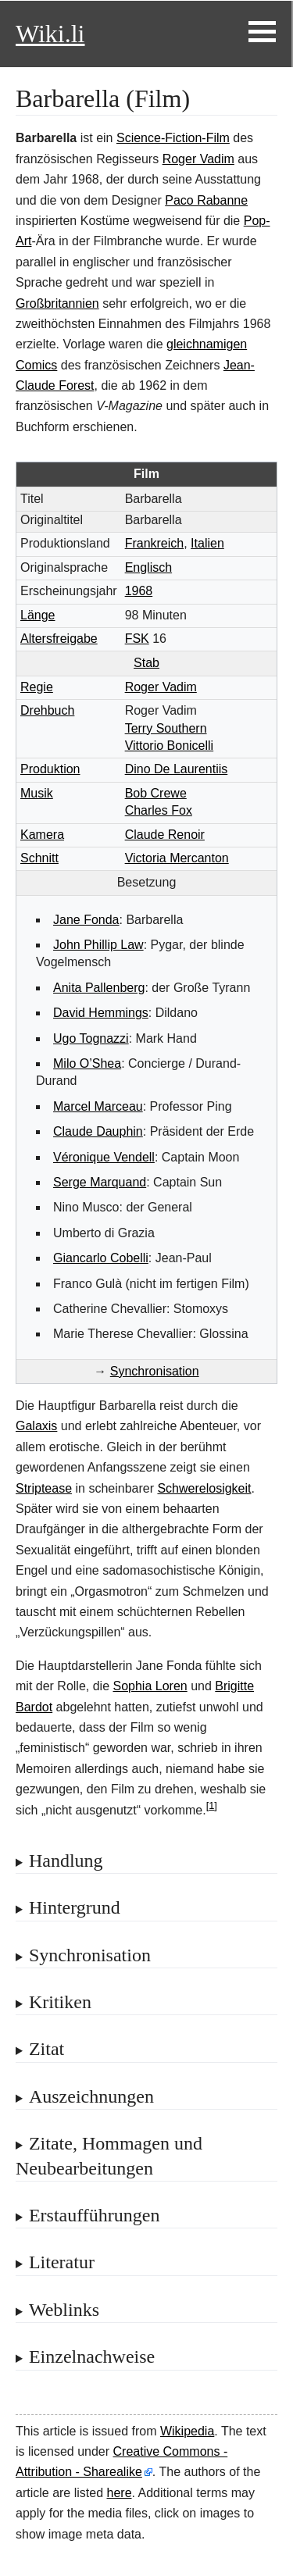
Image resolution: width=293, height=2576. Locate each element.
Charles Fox (158, 810)
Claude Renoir (165, 834)
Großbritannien (57, 303)
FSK (137, 638)
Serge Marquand (99, 1182)
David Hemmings (100, 1012)
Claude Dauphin (98, 1131)
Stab (146, 662)
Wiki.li (50, 34)
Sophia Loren (150, 1686)
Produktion (50, 769)
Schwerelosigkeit (204, 1488)
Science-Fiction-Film (173, 137)
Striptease (44, 1488)
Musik (36, 793)
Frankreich (154, 543)
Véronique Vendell (104, 1157)
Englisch (148, 567)
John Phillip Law (98, 944)
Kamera (42, 834)
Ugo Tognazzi (91, 1038)
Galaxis (36, 1425)
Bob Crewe (156, 793)
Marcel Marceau (98, 1106)
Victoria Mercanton (177, 858)
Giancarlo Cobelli (100, 1258)
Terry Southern (166, 728)
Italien (207, 543)
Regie (36, 687)
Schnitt (39, 858)
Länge (37, 615)
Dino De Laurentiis (176, 769)
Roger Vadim (198, 159)
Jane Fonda (86, 919)
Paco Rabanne (206, 200)
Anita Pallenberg (99, 987)
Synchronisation (154, 1371)
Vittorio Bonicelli (169, 745)
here (119, 2492)
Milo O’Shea (87, 1063)
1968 (139, 591)
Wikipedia (187, 2431)
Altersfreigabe (59, 638)
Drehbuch (47, 710)
